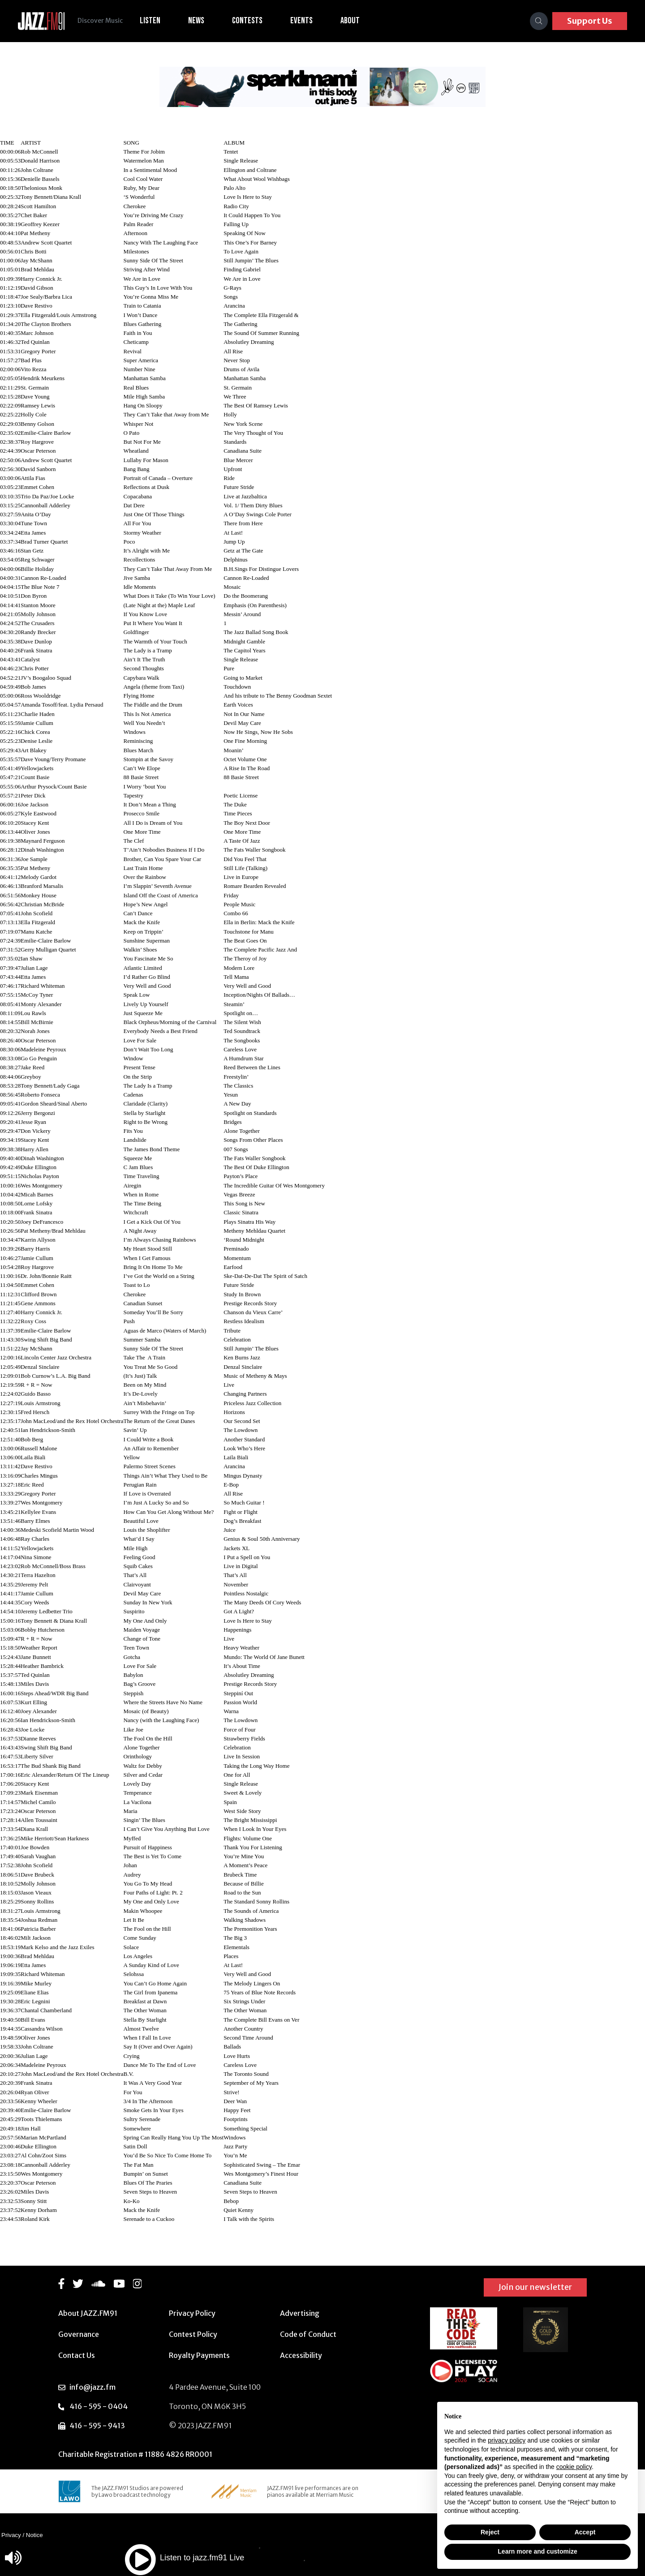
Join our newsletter (535, 2287)
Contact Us (76, 2355)
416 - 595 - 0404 (98, 2406)
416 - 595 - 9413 (97, 2425)
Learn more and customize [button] (537, 2551)
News (197, 20)
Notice (34, 2535)
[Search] (539, 21)
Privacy (11, 2535)
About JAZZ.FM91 (87, 2313)
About (351, 20)
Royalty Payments (199, 2355)
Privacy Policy (192, 2313)
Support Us (589, 21)
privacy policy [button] (506, 2440)
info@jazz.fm (92, 2387)
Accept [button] (585, 2532)
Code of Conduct (308, 2334)
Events (303, 20)
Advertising (299, 2313)
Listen (151, 20)
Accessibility (301, 2355)
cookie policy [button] (574, 2466)
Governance (78, 2334)
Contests (248, 20)
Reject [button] (490, 2532)
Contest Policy (193, 2334)
